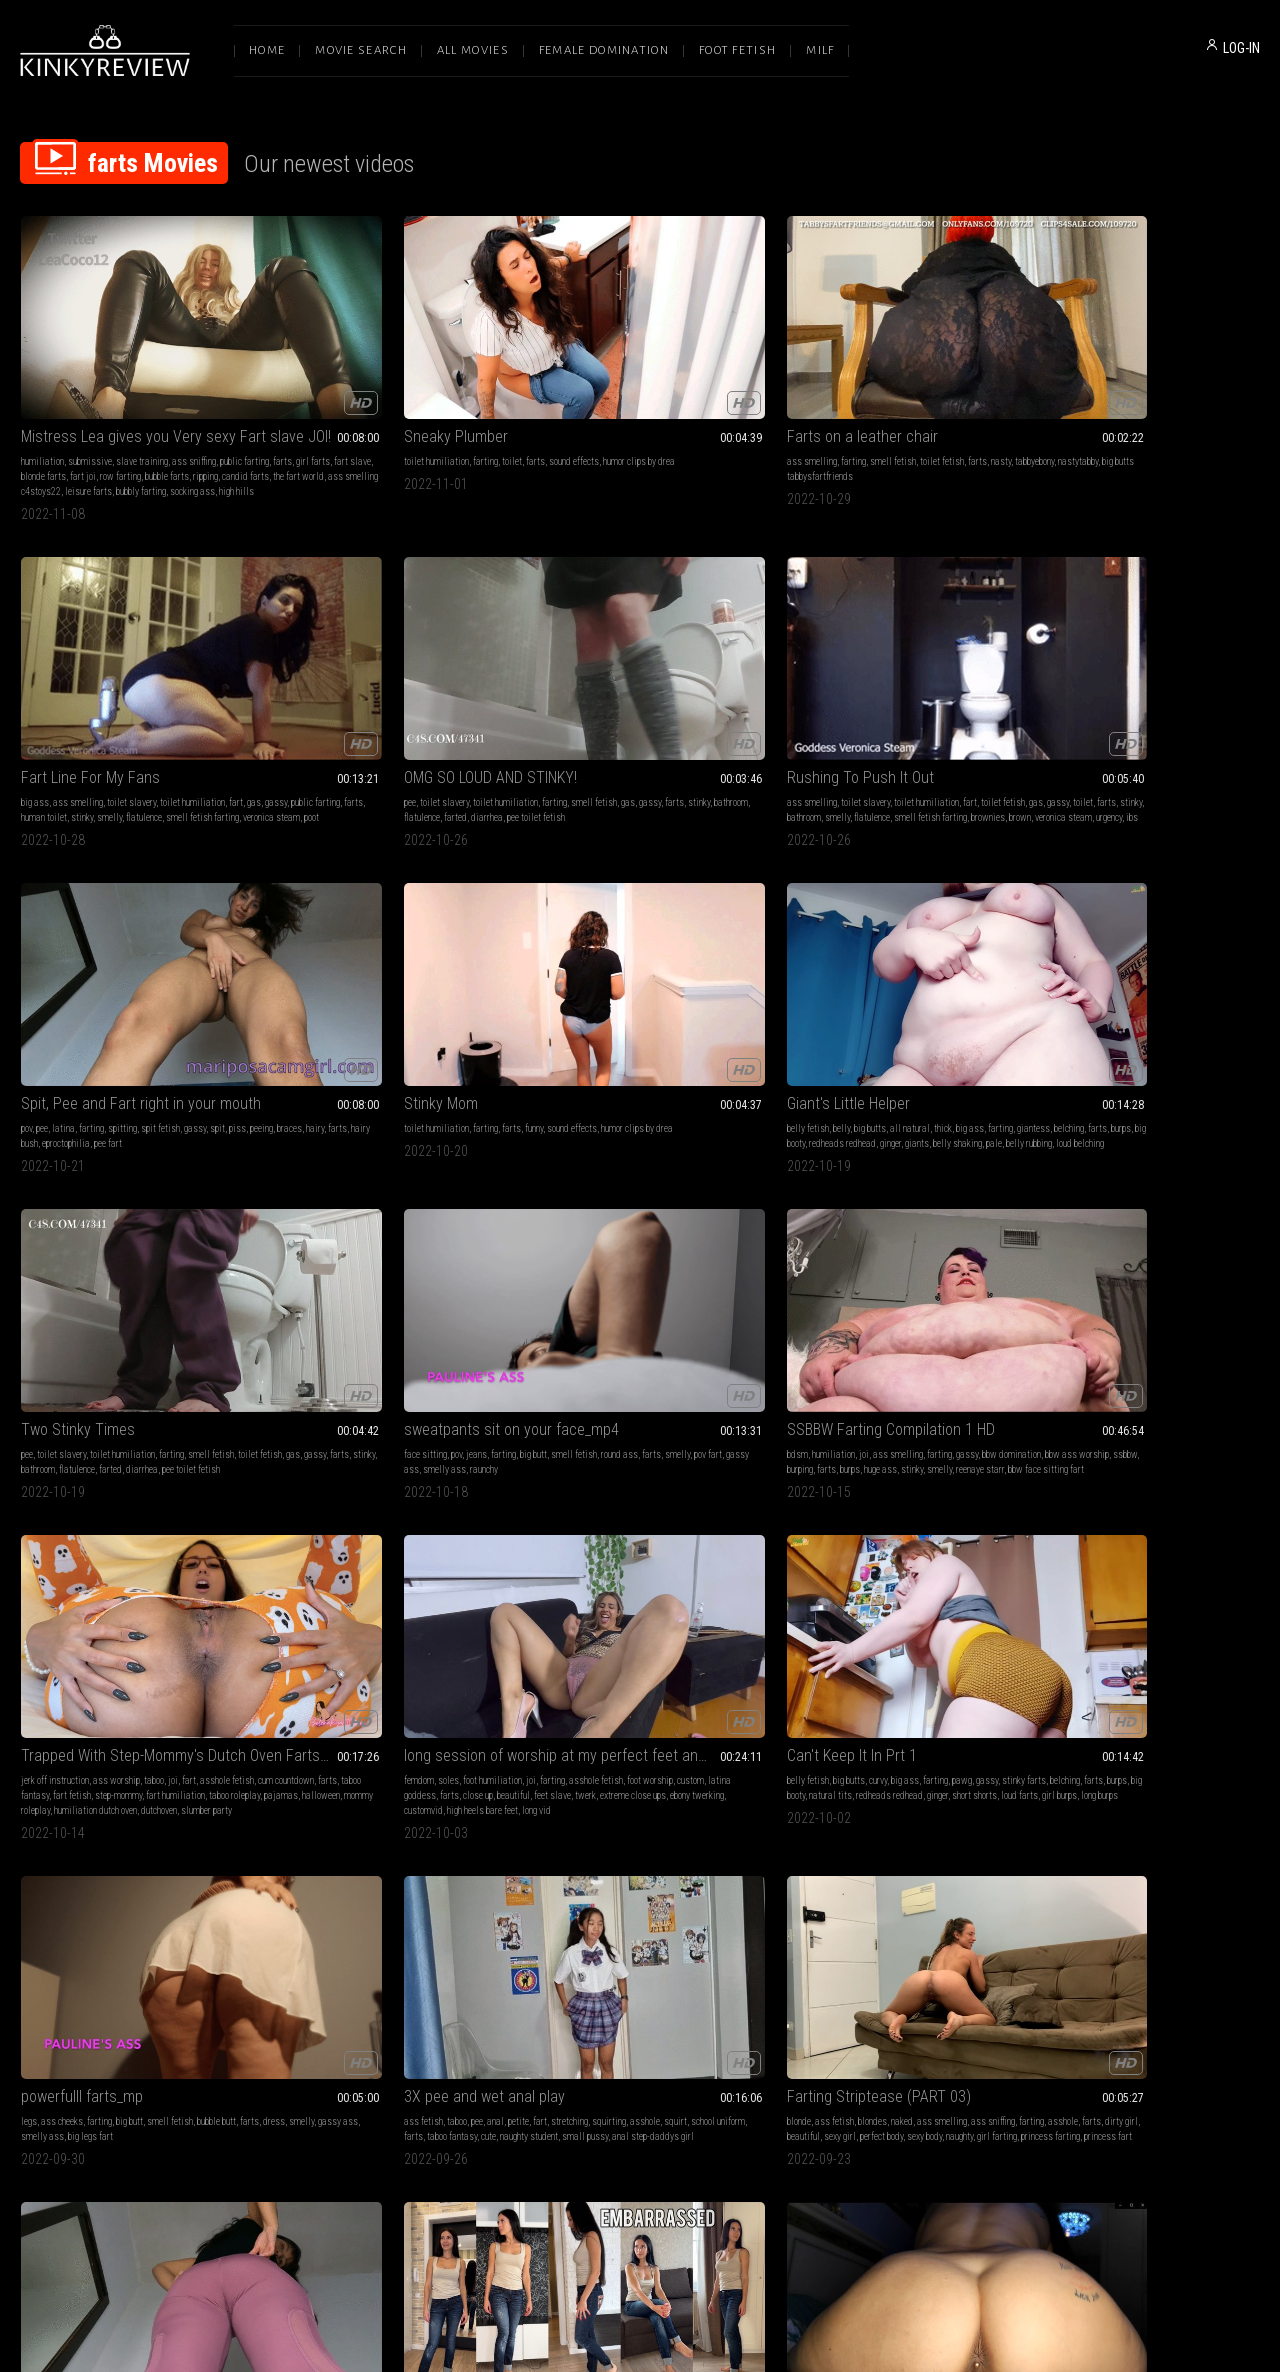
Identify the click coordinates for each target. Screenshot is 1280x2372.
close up (957, 982)
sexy (1074, 1859)
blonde (537, 1265)
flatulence (795, 417)
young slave (352, 1889)
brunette (1043, 1265)
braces (312, 700)
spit (469, 685)
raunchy (229, 982)
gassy (806, 402)
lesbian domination (355, 1859)
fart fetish (707, 982)
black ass (291, 1904)
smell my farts (805, 1874)
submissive (90, 387)
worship (1169, 1280)
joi (350, 967)
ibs (85, 730)
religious (927, 1592)
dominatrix (970, 1562)
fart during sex (205, 1577)
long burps (1047, 1012)
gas (784, 402)
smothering (322, 1874)
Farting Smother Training (100, 1819)
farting (354, 387)
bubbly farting (176, 432)
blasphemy (887, 1592)
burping (428, 982)
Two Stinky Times (1086, 660)
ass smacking (915, 1859)
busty (30, 1562)
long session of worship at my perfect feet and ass (892, 942)
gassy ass (144, 982)
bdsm (283, 967)
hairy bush (393, 700)
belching (829, 700)
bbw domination (376, 1874)
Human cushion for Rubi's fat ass (380, 1819)
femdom (792, 967)
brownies (155, 715)
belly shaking (854, 715)
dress (55, 1280)
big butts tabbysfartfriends (662, 402)
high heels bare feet (855, 1012)
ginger (787, 715)
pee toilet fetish (1094, 417)
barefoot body (1151, 1295)
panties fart (1051, 1889)
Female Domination (604, 50)
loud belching (977, 715)
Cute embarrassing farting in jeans (1140, 1240)
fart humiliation (586, 997)
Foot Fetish (737, 50)
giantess (793, 700)
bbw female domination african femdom (388, 1904)
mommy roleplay (555, 1012)
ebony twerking (977, 997)
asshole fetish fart (681, 1577)
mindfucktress (877, 1577)
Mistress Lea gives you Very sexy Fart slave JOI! (136, 362)
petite (387, 1265)
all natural (900, 685)
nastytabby (588, 402)
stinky (958, 402)
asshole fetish (969, 967)
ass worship (620, 967)
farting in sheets (1059, 1592)
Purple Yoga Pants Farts (855, 1240)
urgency (62, 730)
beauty (1129, 1859)
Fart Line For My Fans (846, 362)
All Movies (473, 50)
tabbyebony (544, 402)
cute (476, 1280)
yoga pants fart (880, 1280)
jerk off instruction (559, 967)
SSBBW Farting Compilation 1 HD (377, 942)
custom (840, 982)
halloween (732, 997)
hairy (338, 700)
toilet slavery (887, 387)
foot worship (800, 982)
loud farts (1192, 997)
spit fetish (412, 685)
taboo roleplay (645, 997)
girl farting (635, 1295)
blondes (610, 1265)
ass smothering (411, 1844)
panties (585, 1562)
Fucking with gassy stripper (109, 1522)
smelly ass (189, 982)
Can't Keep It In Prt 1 (1094, 942)
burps (881, 700)
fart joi (214, 402)
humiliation (42, 387)
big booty (910, 700)
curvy (1120, 967)
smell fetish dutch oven (1197, 1577)
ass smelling (550, 387)
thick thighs (431, 1874)
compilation (863, 1859)
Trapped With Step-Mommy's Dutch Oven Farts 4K (640, 942)
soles (821, 967)
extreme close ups (913, 997)
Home (267, 50)
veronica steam (922, 417)
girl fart (1157, 1874)
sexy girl (701, 1280)
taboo (658, 967)
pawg (1204, 967)
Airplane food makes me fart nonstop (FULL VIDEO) (640, 1522)
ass (734, 1547)
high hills (57, 447)
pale (891, 715)
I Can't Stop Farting (838, 1819)
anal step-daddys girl (426, 1295)
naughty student (302, 1295)
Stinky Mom (562, 660)
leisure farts (123, 432)
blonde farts (174, 402)
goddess (156, 1547)
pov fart (106, 982)
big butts (860, 685)
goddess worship (1061, 1547)
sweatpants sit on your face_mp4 (128, 942)
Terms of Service (578, 2161)
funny (655, 685)
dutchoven (694, 1012)
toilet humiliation (305, 387)
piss (489, 685)
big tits (77, 1547)
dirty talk (837, 1844)
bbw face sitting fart (455, 997)
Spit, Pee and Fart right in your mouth (388, 660)
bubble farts (72, 417)
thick (933, 685)
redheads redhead (963, 700)
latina (315, 685)
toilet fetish (680, 387)
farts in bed (1087, 1577)
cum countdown (579, 982)
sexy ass (691, 1562)
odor (576, 1577)
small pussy (358, 1295)
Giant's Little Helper (838, 660)
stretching (438, 1265)
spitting (374, 685)
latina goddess (886, 982)
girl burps (1232, 997)
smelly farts (969, 1859)
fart (992, 387)
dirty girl (627, 1280)
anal (364, 1265)
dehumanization (807, 1607)
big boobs (211, 1547)
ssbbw (399, 982)
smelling (1045, 1874)
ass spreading (351, 1844)
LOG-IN (1241, 48)
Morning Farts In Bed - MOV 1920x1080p (1144, 1522)
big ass (791, 387)
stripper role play (143, 1577)
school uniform (361, 1280)
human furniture (879, 1547)
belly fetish (798, 685)
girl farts (90, 402)
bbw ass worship (351, 982)
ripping (110, 417)
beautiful (793, 997)
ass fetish (292, 1265)
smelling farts (615, 1577)
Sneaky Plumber (325, 362)
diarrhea (1045, 417)
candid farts (150, 417)
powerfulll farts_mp (82, 1240)
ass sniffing (194, 387)
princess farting (688, 1295)
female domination (812, 1547)
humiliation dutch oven (630, 1012)
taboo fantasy (659, 982)
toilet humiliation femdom (889, 1607)
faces (492, 1577)
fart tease (1131, 1577)
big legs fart (212, 1280)
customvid (796, 1012)
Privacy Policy (713, 2161)
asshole (288, 1280)
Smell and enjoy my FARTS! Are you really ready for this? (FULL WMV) (1144, 1819)
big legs (791, 1265)
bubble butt (216, 1265)
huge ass (289, 997)
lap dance (160, 1562)
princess (728, 1562)
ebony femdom (404, 1889)
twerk (865, 997)
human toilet (920, 402)
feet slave (832, 997)
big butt (150, 967)
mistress (880, 1562)
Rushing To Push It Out (94, 660)
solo (1142, 1280)
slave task (844, 1592)
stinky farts (1051, 982)
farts (59, 402)
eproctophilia (440, 700)
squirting (478, 1265)
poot (962, 417)
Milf (820, 50)
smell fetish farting (853, 417)
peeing (284, 700)
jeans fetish (1118, 1265)
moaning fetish (469, 1562)
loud (1115, 1295)
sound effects (443, 387)
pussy (535, 1562)
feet (1197, 1844)
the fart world (203, 417)
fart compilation (807, 1859)
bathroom (1139, 402)
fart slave (129, 402)
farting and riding (53, 1592)
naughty (597, 1295)
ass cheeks (62, 1265)
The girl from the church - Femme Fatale (892, 1522)
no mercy (311, 1889)
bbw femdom (457, 1889)
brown (187, 715)
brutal (468, 1874)
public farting (845, 402)
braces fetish (653, 1859)
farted (1211, 402)
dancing (1202, 1280)
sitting (560, 1859)
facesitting (665, 1844)
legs (29, 1265)
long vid (909, 1012)
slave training (142, 387)
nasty (739, 387)
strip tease (115, 1547)
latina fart (701, 1859)
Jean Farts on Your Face (604, 1819)
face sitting (42, 967)
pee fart (482, 700)
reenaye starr (389, 997)
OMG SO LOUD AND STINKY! (1115, 362)
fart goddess (1162, 1562)
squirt (318, 1280)
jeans (93, 967)
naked (640, 1265)
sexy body (562, 1295)
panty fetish (1162, 1547)
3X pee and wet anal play (353, 1240)
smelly (985, 402)
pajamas (692, 997)
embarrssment (1206, 1295)
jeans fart (1120, 1874)
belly (831, 685)
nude (558, 1562)
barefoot (1077, 1265)
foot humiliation (865, 967)
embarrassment (1174, 1265)
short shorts (1147, 997)
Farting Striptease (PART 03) (617, 1240)
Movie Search (361, 50)
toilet (381, 387)
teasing (1043, 1280)
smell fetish (631, 387)
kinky (191, 1562)
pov (278, 685)
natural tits (1214, 982)
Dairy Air (299, 1522)
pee (1035, 387)
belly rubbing (926, 715)
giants (814, 715)
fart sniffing (1211, 1562)
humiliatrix (929, 1577)
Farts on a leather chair (600, 362)
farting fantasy (80, 1577)
